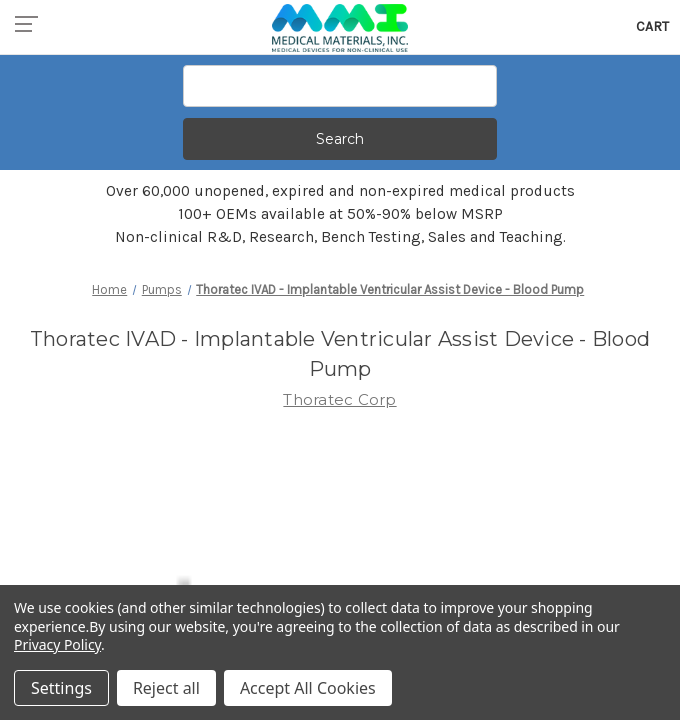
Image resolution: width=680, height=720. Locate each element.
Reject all (166, 688)
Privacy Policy (57, 644)
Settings (61, 688)
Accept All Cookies (308, 688)
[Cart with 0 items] (652, 26)
